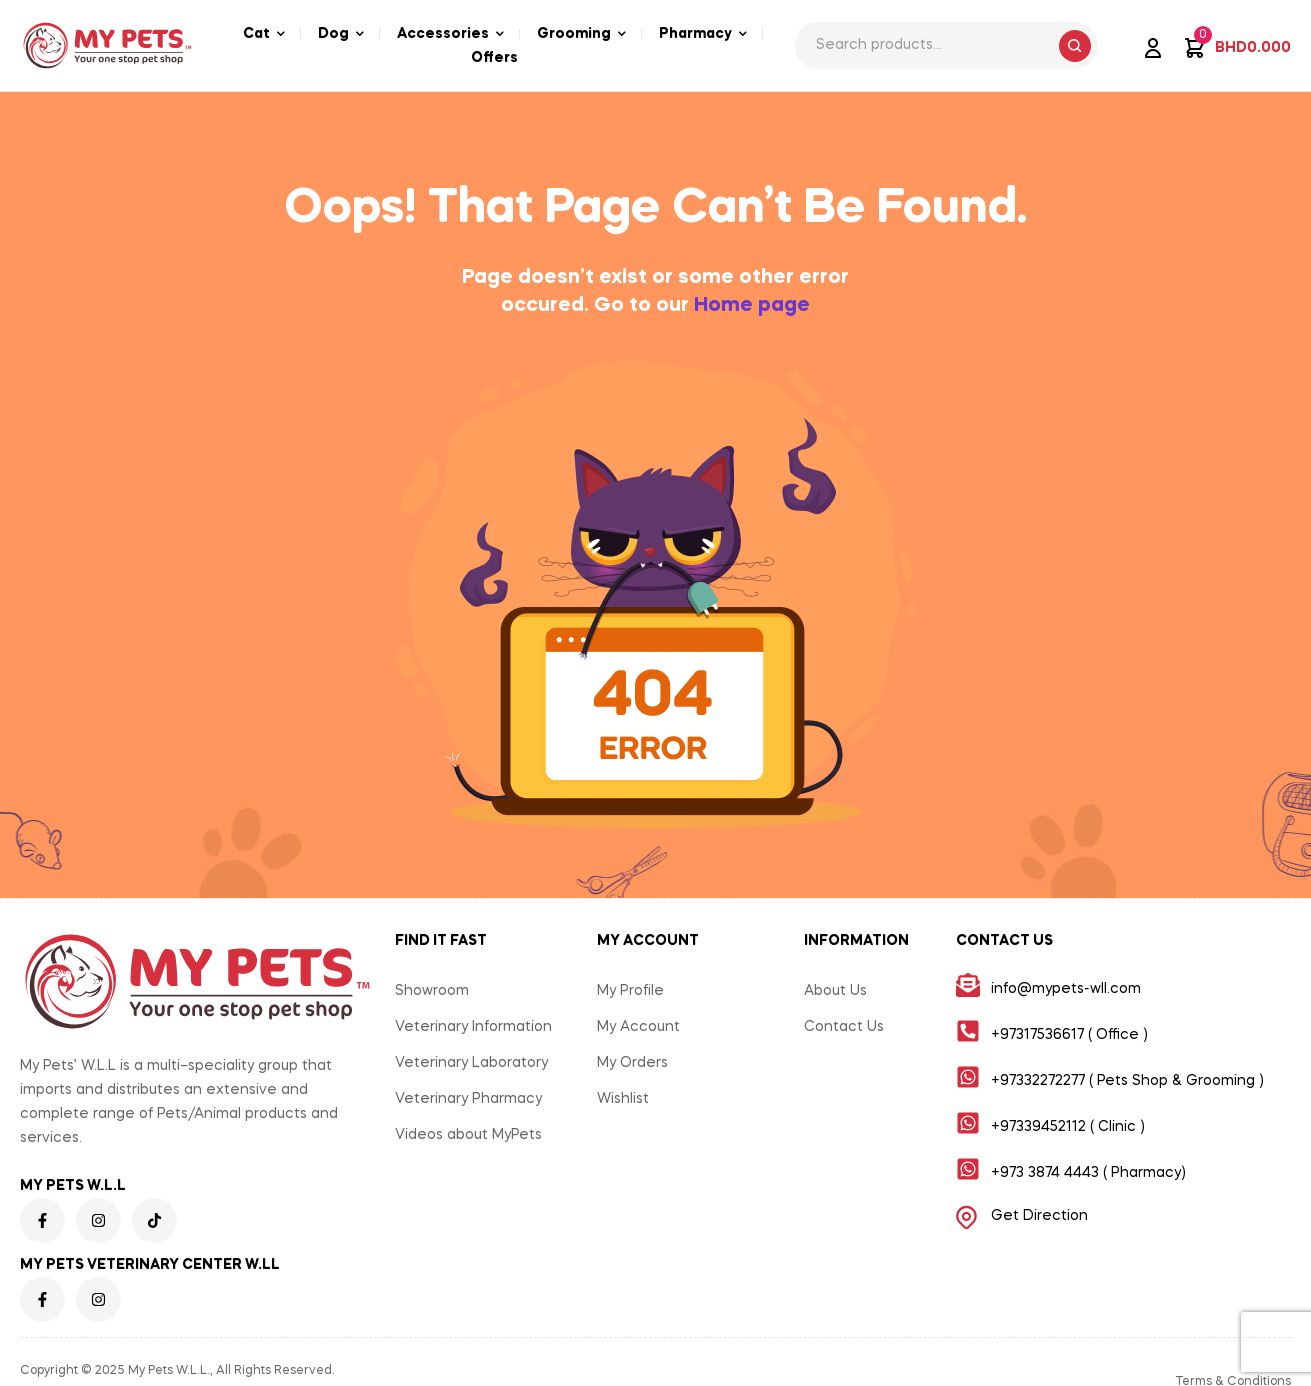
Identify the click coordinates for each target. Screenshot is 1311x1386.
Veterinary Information (473, 1027)
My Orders (632, 1063)
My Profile (630, 991)
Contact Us (844, 1027)
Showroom (432, 991)
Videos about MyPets (468, 1135)
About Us (835, 991)
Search (1075, 46)
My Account (638, 1027)
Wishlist (623, 1099)
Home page (752, 306)
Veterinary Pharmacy (468, 1099)
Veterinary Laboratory (471, 1063)
